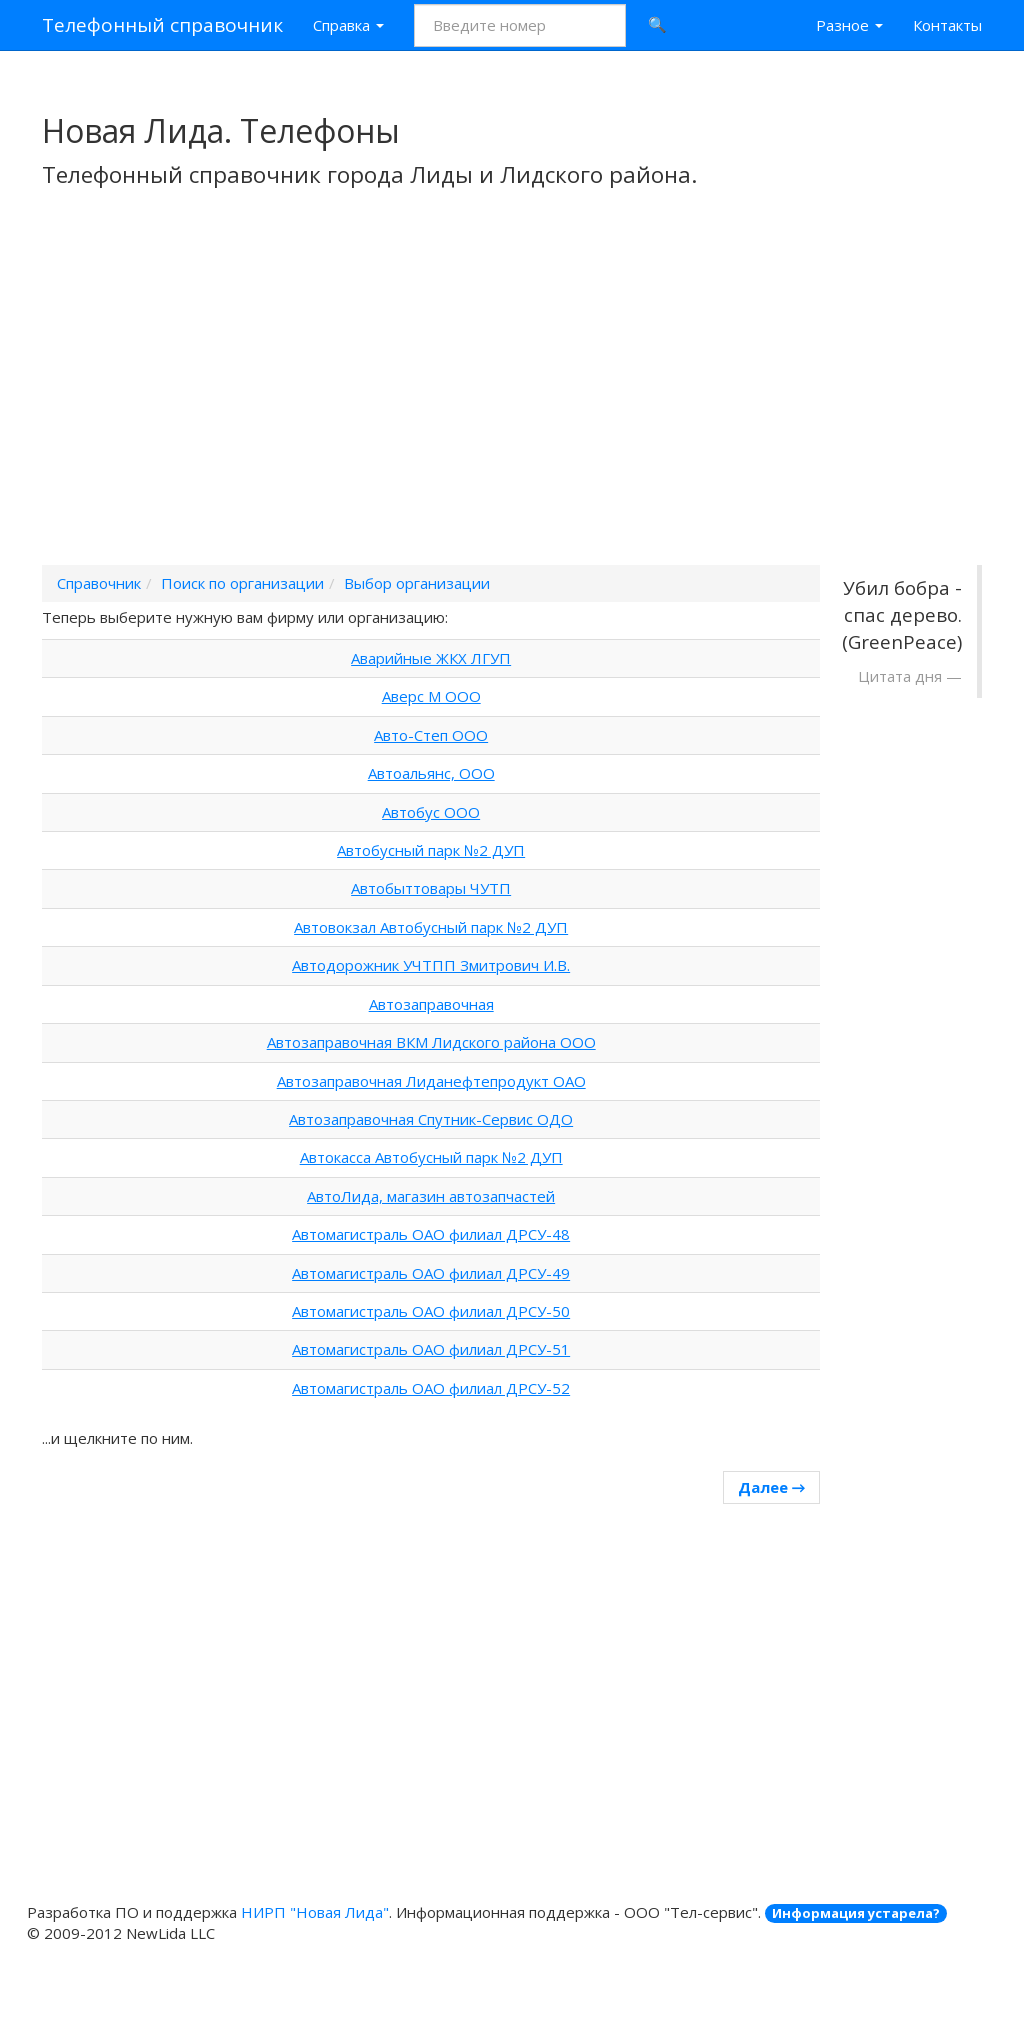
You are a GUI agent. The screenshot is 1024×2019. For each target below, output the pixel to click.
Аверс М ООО (431, 696)
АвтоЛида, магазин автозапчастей (431, 1196)
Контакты (947, 25)
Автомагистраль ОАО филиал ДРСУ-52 (431, 1388)
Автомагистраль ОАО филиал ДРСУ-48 (431, 1234)
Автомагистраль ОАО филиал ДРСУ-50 (431, 1311)
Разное (849, 25)
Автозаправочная (431, 1004)
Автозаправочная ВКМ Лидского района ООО (431, 1042)
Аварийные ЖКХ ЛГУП (431, 658)
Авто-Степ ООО (431, 735)
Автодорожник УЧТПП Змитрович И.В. (431, 965)
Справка (348, 25)
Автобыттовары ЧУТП (431, 888)
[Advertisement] (512, 403)
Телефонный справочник (162, 25)
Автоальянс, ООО (431, 773)
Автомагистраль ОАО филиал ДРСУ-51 (431, 1349)
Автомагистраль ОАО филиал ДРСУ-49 (431, 1273)
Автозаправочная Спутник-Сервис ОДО (431, 1119)
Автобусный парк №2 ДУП (431, 850)
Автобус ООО (431, 812)
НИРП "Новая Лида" (315, 1912)
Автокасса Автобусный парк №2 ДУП (431, 1157)
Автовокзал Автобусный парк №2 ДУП (431, 927)
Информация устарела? (856, 1913)
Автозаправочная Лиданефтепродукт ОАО (431, 1081)
